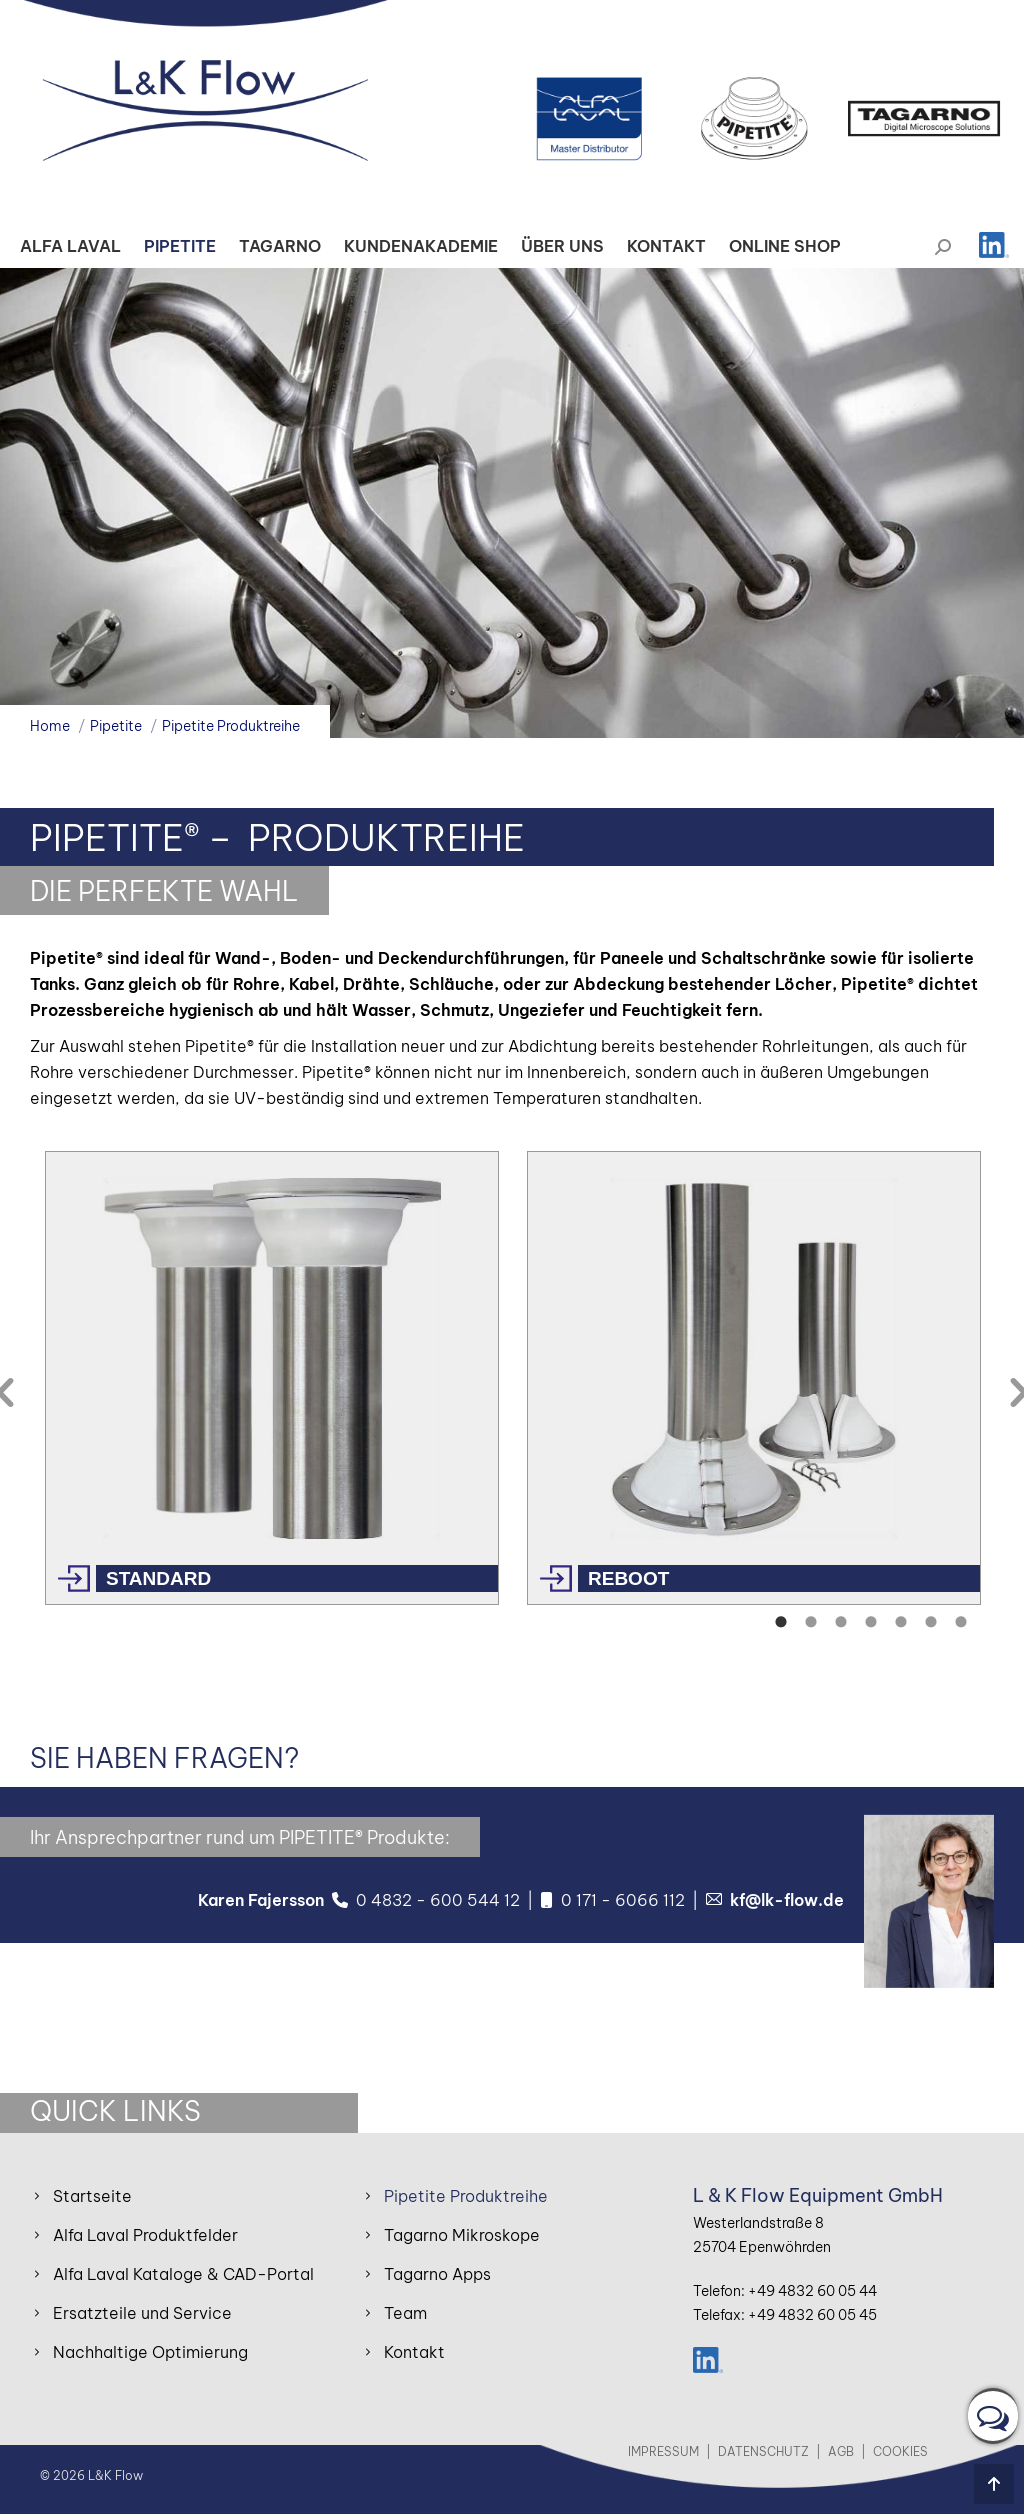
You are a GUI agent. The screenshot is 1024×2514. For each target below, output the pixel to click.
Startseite (92, 2196)
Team (405, 2313)
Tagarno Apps (437, 2274)
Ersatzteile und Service (142, 2313)
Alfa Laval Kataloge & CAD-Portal (183, 2274)
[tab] (779, 1620)
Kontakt (414, 2352)
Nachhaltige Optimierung (150, 2352)
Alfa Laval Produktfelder (145, 2235)
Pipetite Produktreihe (466, 2196)
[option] (271, 1378)
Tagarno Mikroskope (462, 2235)
